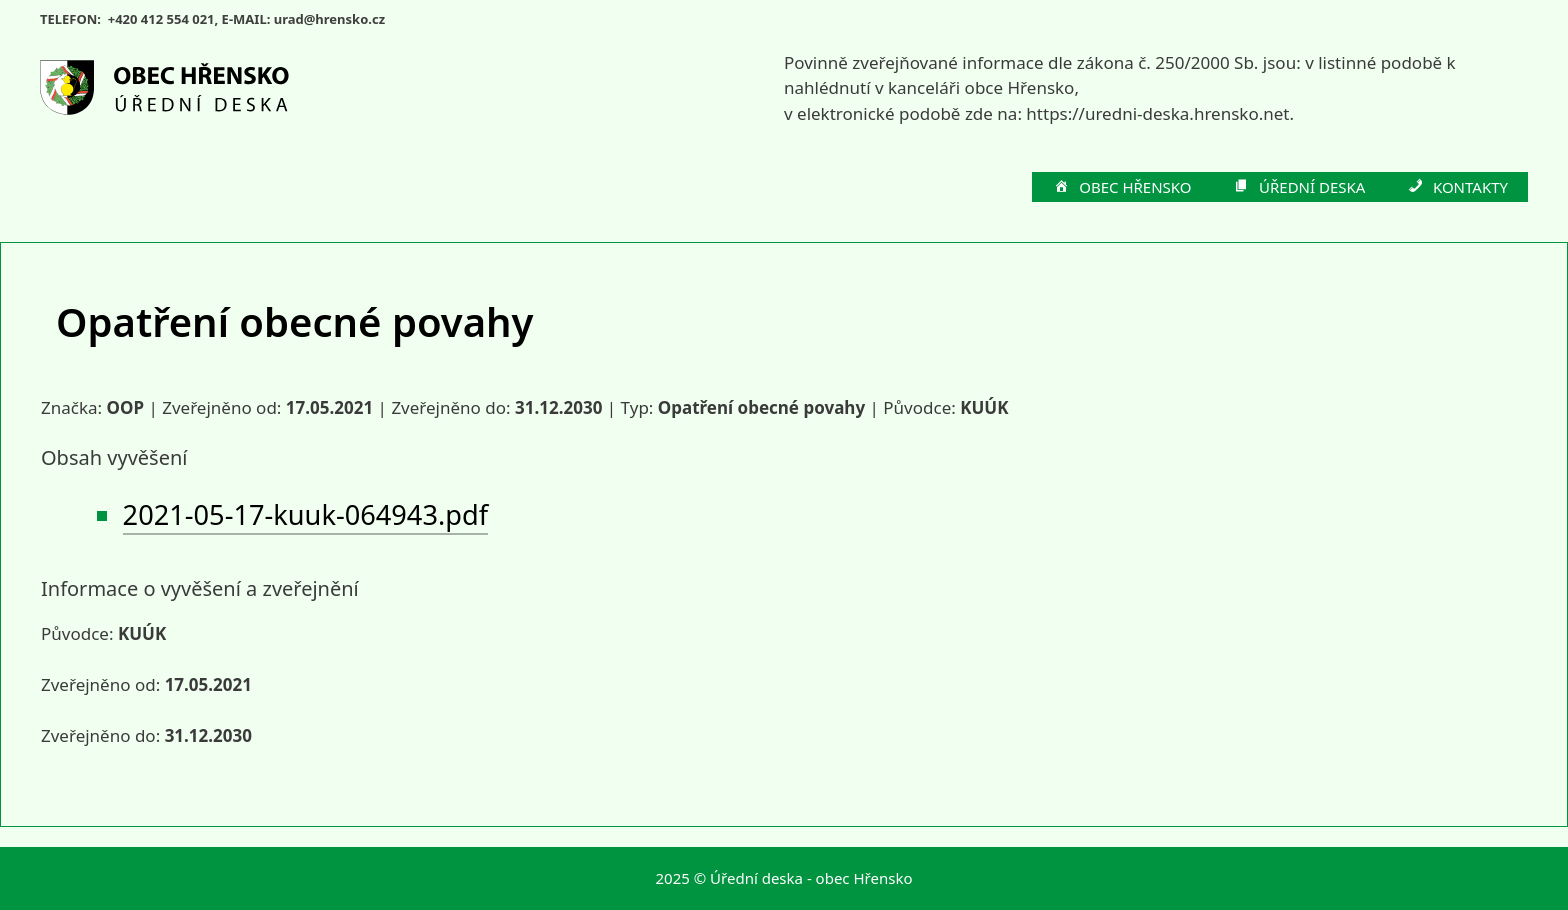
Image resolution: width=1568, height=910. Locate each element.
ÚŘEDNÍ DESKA (1299, 188)
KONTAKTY (1456, 188)
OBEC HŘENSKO (1122, 188)
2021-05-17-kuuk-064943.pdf (305, 514)
